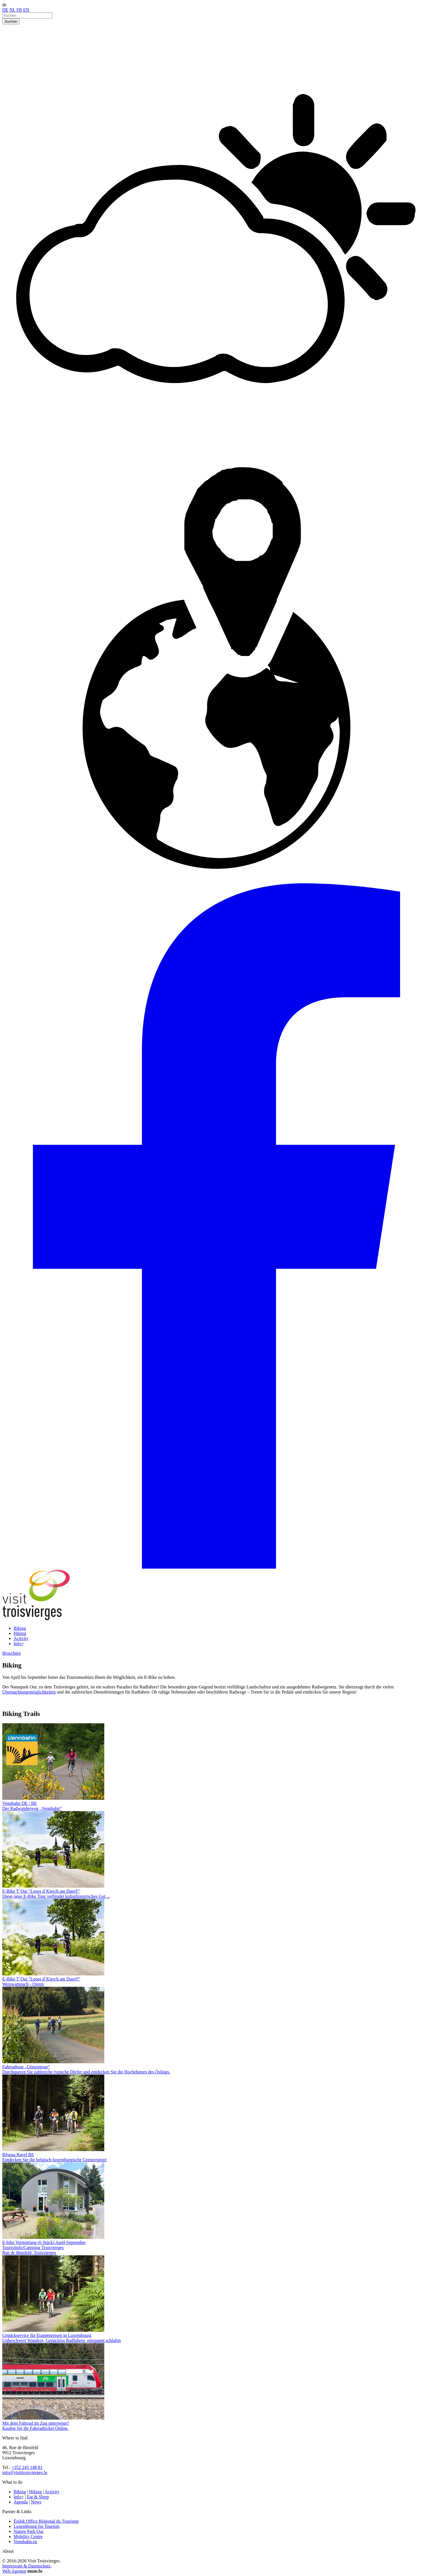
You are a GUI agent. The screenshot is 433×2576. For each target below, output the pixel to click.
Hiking (20, 1633)
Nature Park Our (29, 2531)
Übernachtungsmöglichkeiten (29, 1692)
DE (5, 9)
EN (26, 9)
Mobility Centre (28, 2536)
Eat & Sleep (38, 2496)
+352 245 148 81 (27, 2467)
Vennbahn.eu (25, 2541)
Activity (21, 1638)
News (36, 2502)
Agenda (21, 2502)
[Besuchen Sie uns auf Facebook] (216, 1567)
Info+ (19, 1643)
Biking (20, 1628)
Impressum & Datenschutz (26, 2566)
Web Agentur (14, 2571)
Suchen (11, 21)
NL (12, 9)
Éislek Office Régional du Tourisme (46, 2521)
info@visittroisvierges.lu (24, 2472)
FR (19, 9)
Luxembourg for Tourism (37, 2526)
